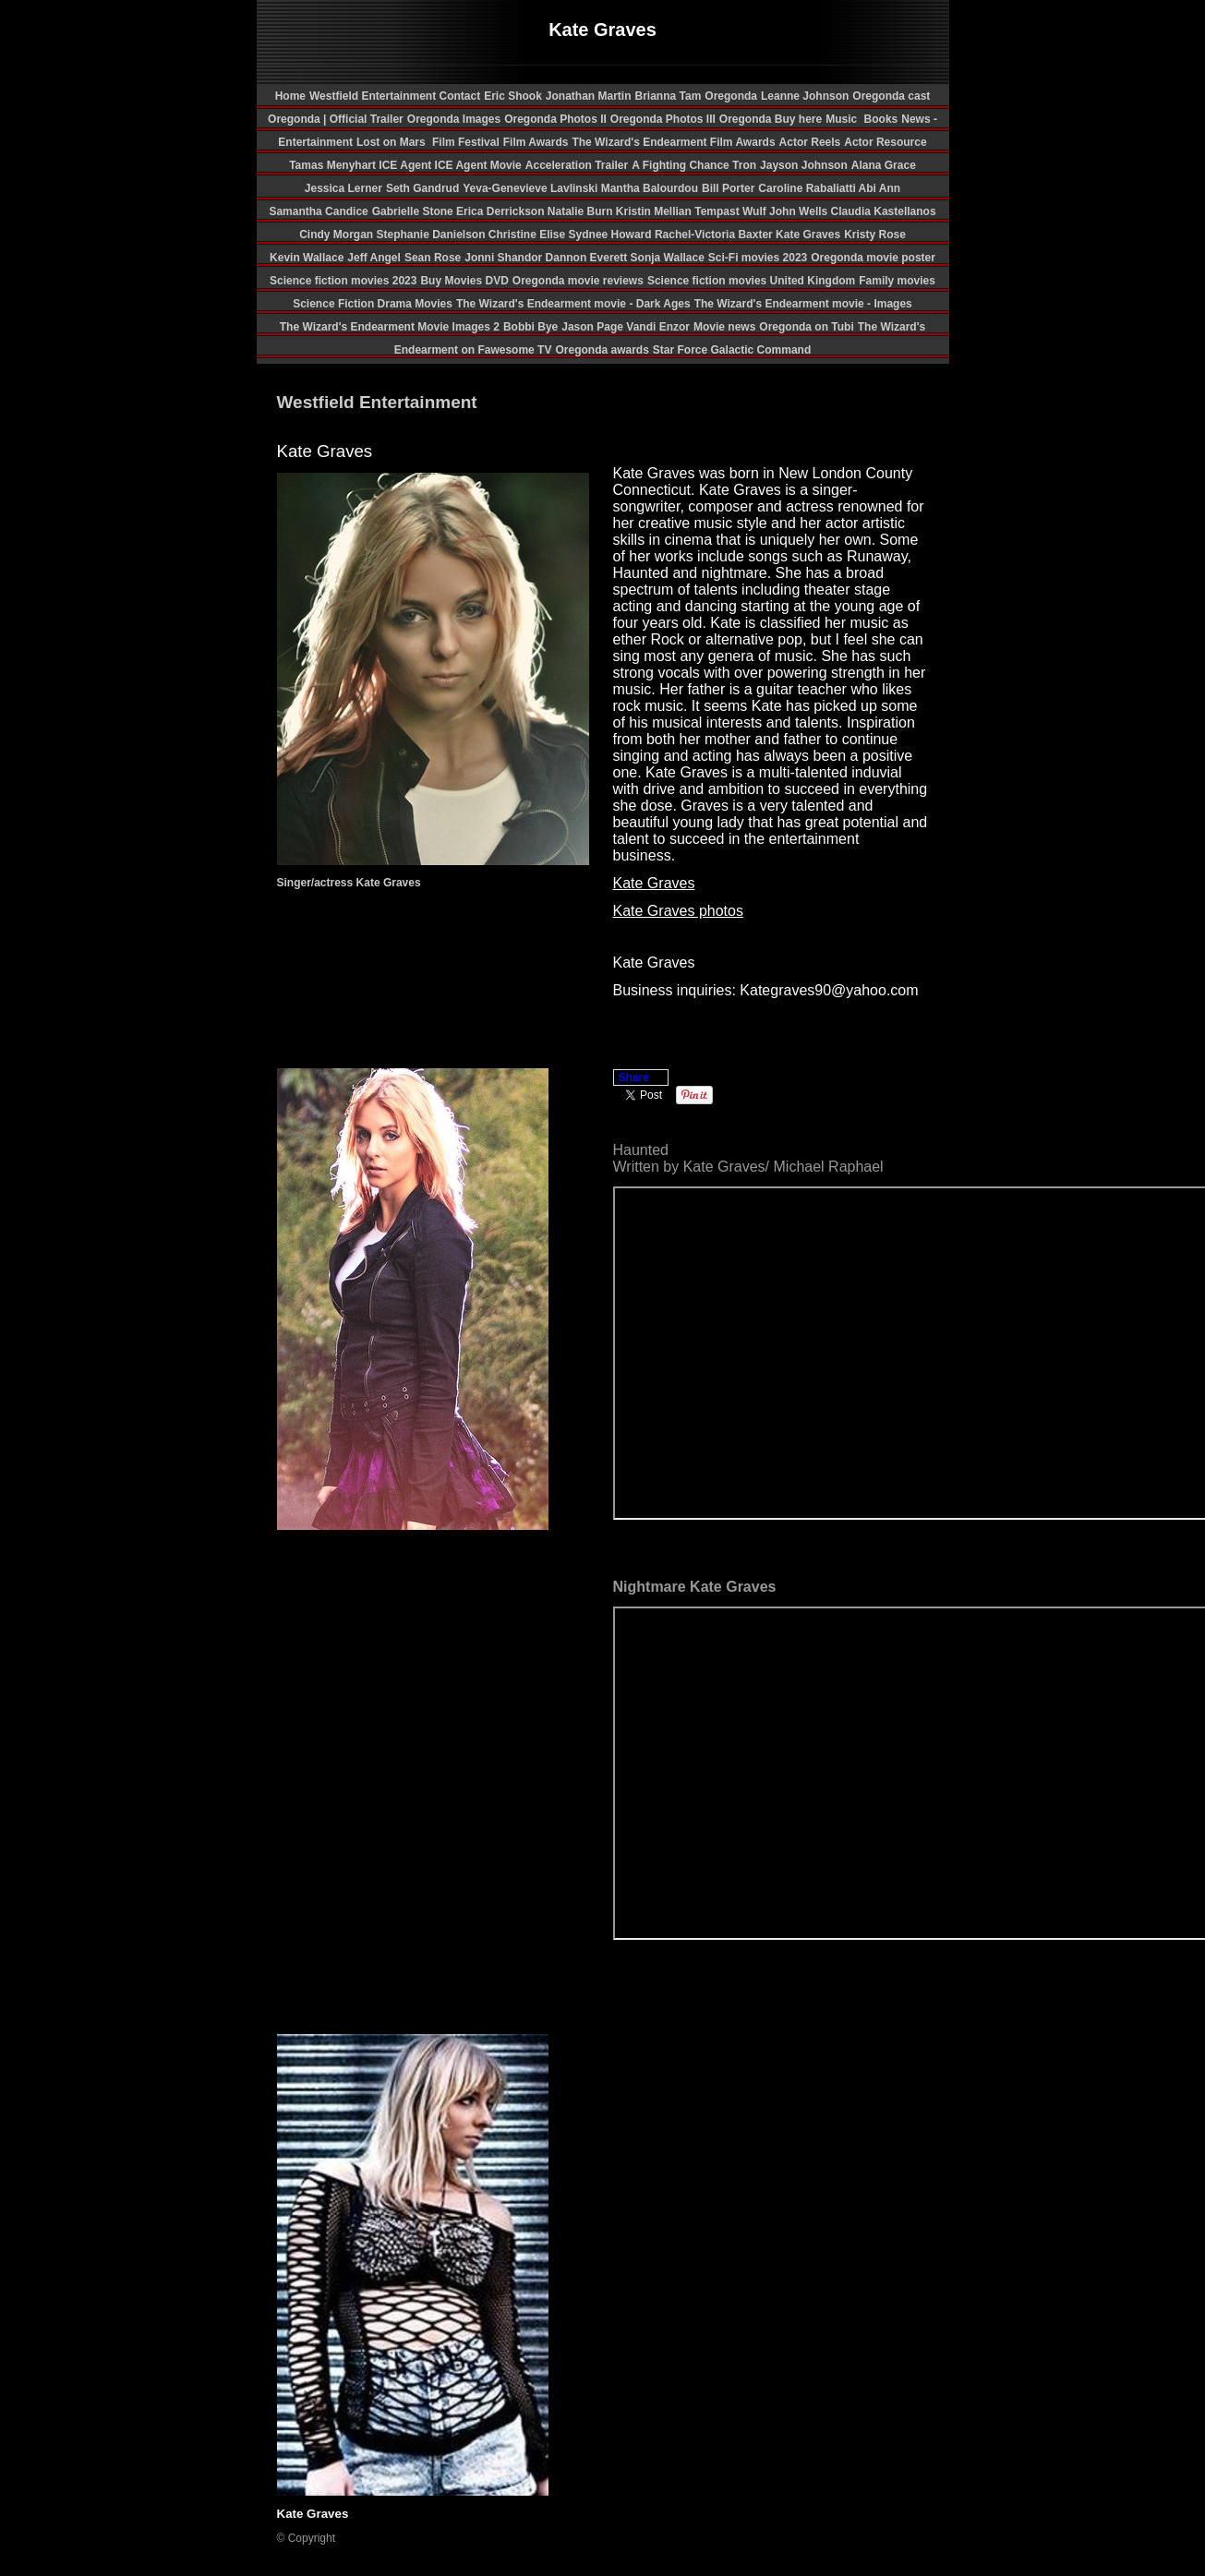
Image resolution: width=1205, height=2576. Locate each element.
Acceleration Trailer (576, 165)
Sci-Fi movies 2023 (757, 257)
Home (290, 96)
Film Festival (464, 142)
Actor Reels (810, 142)
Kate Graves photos (678, 911)
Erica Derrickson (502, 211)
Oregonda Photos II (555, 119)
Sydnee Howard (612, 234)
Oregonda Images (453, 119)
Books (881, 119)
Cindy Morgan (337, 234)
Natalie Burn (582, 211)
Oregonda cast (891, 96)
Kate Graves (808, 234)
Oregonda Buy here (770, 119)
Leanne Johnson (805, 96)
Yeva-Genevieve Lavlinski (531, 188)
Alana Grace (883, 165)
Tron (744, 165)
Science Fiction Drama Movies (372, 303)
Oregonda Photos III (663, 119)
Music (842, 119)
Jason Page (593, 326)
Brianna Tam (668, 96)
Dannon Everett (588, 257)
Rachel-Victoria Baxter (715, 234)
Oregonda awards (601, 349)
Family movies (897, 280)
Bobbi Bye (530, 326)
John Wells (799, 211)
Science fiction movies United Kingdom (751, 280)
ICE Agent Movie (478, 165)
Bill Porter (728, 188)
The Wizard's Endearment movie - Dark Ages (573, 303)
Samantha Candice (318, 211)
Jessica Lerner (343, 188)
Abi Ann (880, 188)
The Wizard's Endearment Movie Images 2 (390, 326)
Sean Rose (432, 257)
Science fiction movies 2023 (343, 280)
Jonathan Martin (589, 96)
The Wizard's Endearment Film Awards (673, 142)
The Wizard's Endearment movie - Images (803, 303)
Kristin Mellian (655, 211)
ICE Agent (406, 165)
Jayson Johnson (804, 165)
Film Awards (536, 142)
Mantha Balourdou (649, 188)
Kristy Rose (875, 234)
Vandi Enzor (658, 326)
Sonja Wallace (668, 257)
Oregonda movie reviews (578, 280)
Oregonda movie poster (873, 257)
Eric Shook (513, 96)
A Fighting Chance (682, 165)
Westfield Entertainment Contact (394, 96)
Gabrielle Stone (414, 211)
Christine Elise (528, 234)
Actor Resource (885, 142)
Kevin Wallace (306, 257)
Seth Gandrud (422, 188)
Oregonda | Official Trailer (336, 119)
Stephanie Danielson (432, 234)
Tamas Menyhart (334, 165)
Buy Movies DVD (464, 280)
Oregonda (731, 96)
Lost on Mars (391, 142)
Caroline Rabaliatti (808, 188)
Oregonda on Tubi (806, 326)
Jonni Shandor (504, 257)
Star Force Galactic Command (732, 349)
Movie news (724, 326)
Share (634, 1077)
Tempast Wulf (731, 211)
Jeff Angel (374, 257)
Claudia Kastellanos (883, 211)
